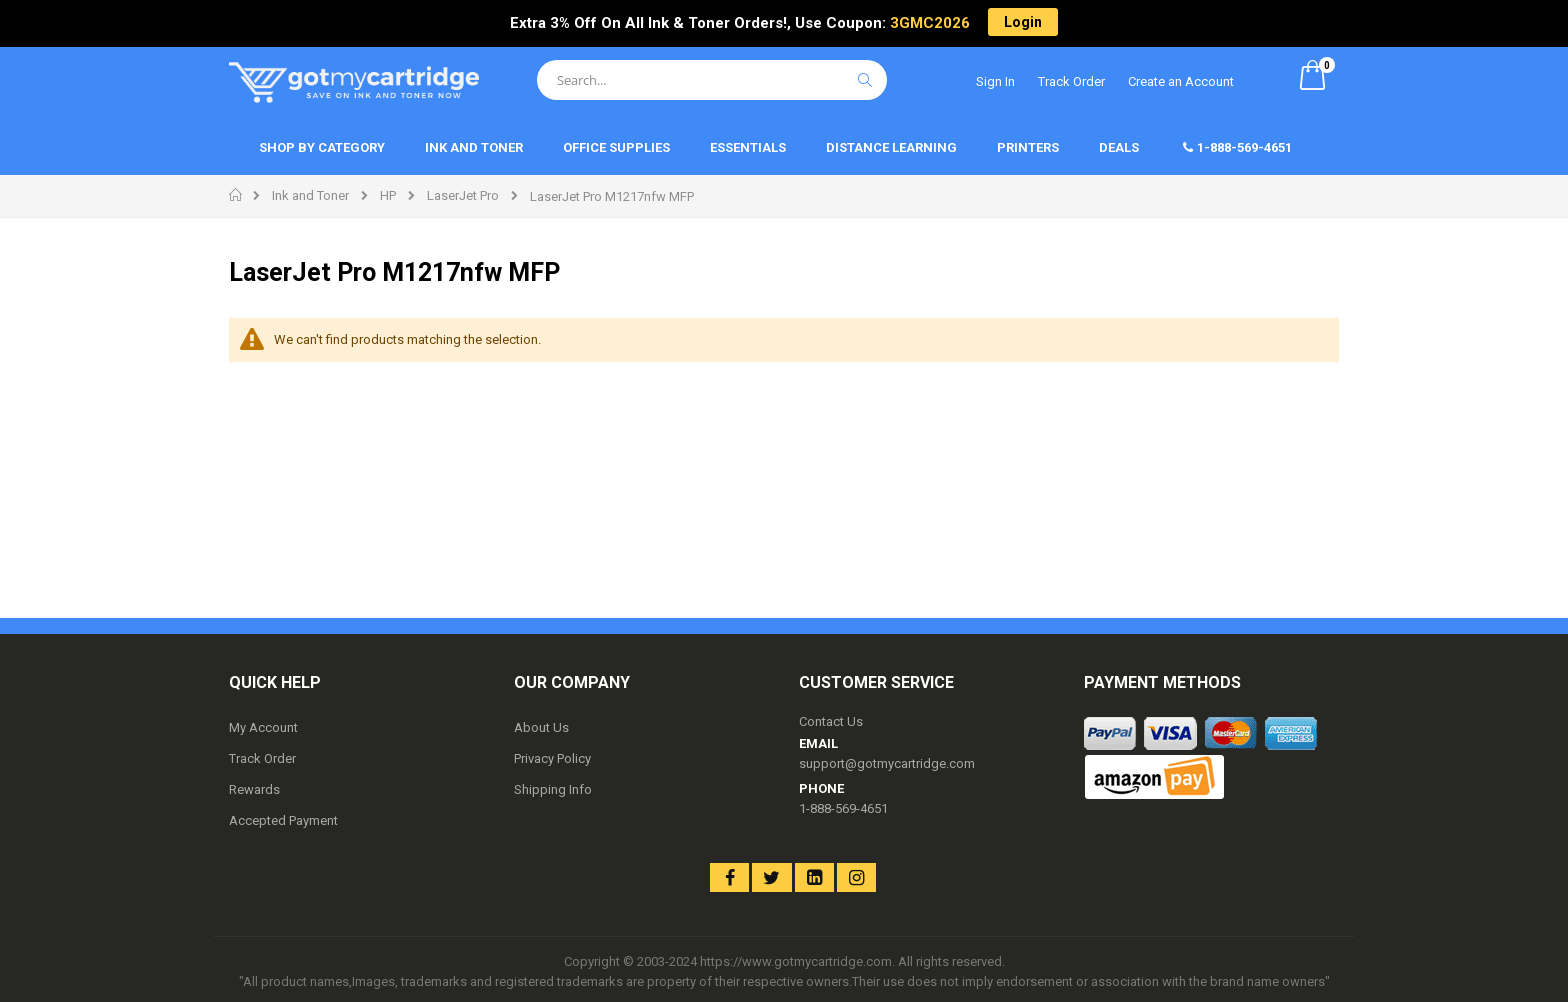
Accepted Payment (283, 820)
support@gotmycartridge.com (887, 763)
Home (236, 195)
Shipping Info (553, 789)
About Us (541, 727)
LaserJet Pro (463, 195)
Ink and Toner (310, 195)
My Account (263, 727)
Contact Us (831, 721)
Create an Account (1181, 81)
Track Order (1071, 81)
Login (1023, 22)
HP (388, 195)
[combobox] (712, 80)
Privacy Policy (552, 758)
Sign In (995, 81)
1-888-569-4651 (843, 808)
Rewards (254, 789)
